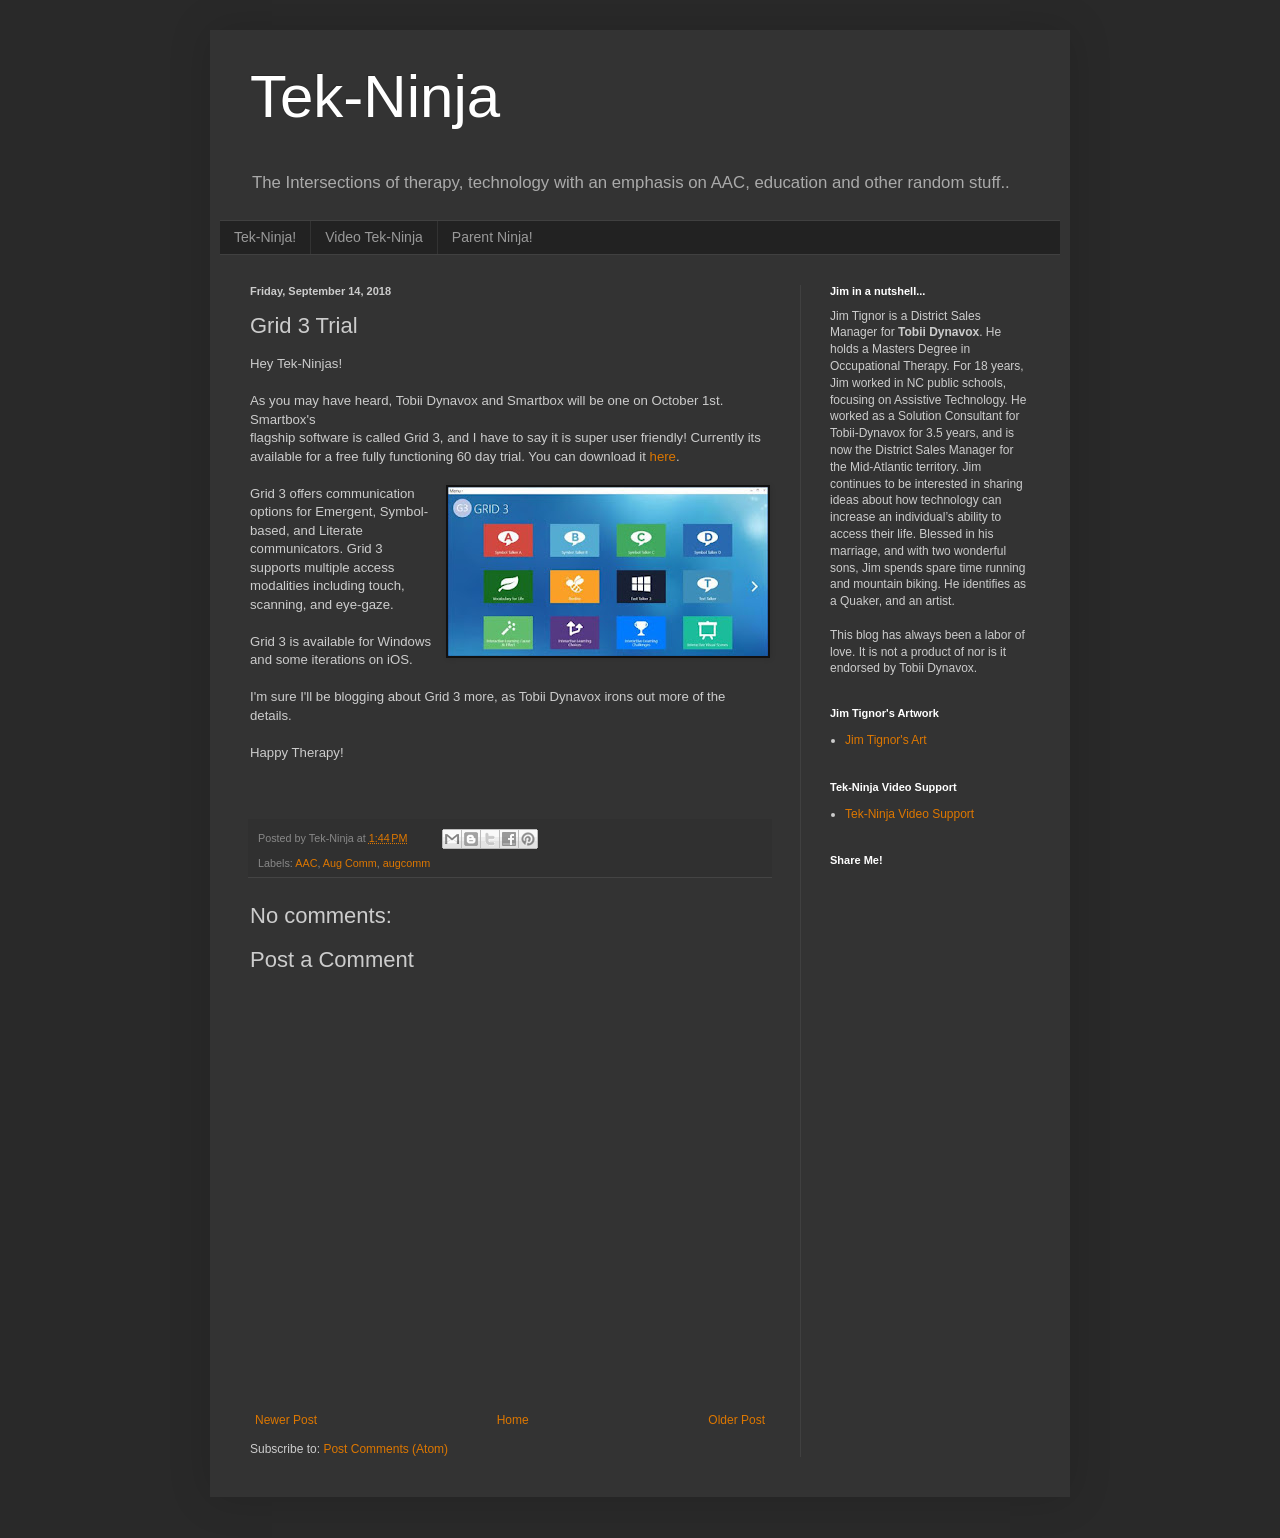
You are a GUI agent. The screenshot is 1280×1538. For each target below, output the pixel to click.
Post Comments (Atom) (385, 1449)
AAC (306, 863)
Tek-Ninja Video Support (909, 814)
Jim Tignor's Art (886, 740)
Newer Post (286, 1420)
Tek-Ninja (375, 96)
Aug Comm (350, 863)
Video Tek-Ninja (374, 237)
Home (513, 1420)
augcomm (406, 863)
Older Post (736, 1420)
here (663, 456)
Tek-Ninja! (265, 237)
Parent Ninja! (492, 237)
